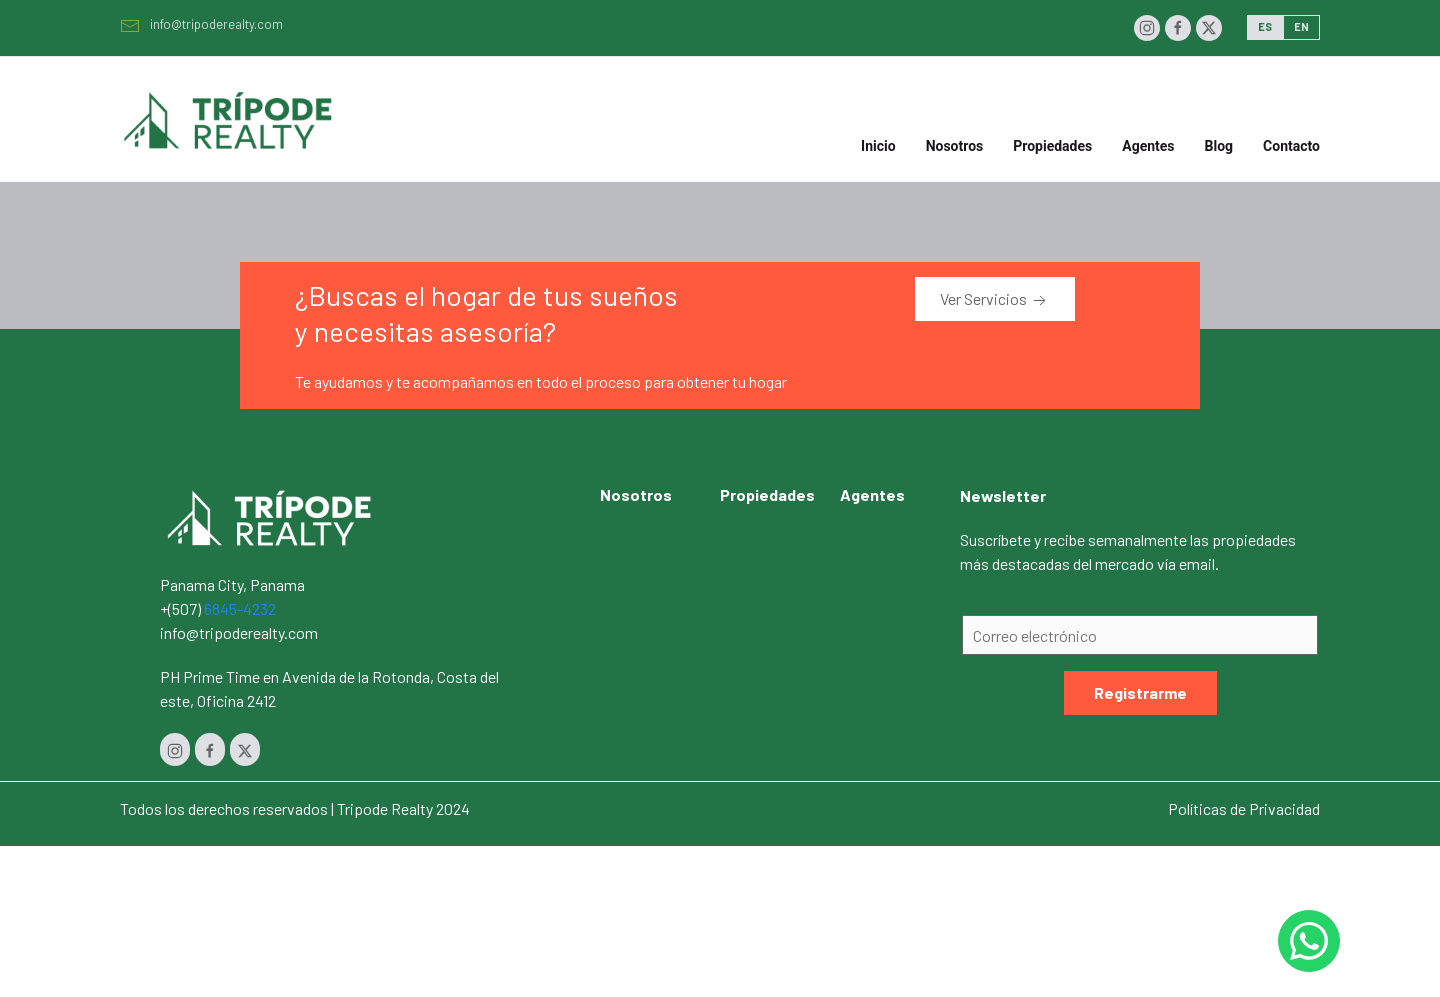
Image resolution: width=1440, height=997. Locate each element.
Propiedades (767, 494)
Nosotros (955, 146)
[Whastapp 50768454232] (1309, 941)
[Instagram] (1147, 28)
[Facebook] (1178, 28)
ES (1265, 26)
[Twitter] (1209, 28)
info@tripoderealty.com (201, 24)
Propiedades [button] (1052, 146)
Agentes (1148, 146)
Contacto (1291, 146)
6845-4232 (240, 608)
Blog (1219, 146)
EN (1301, 26)
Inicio (878, 146)
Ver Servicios (995, 300)
